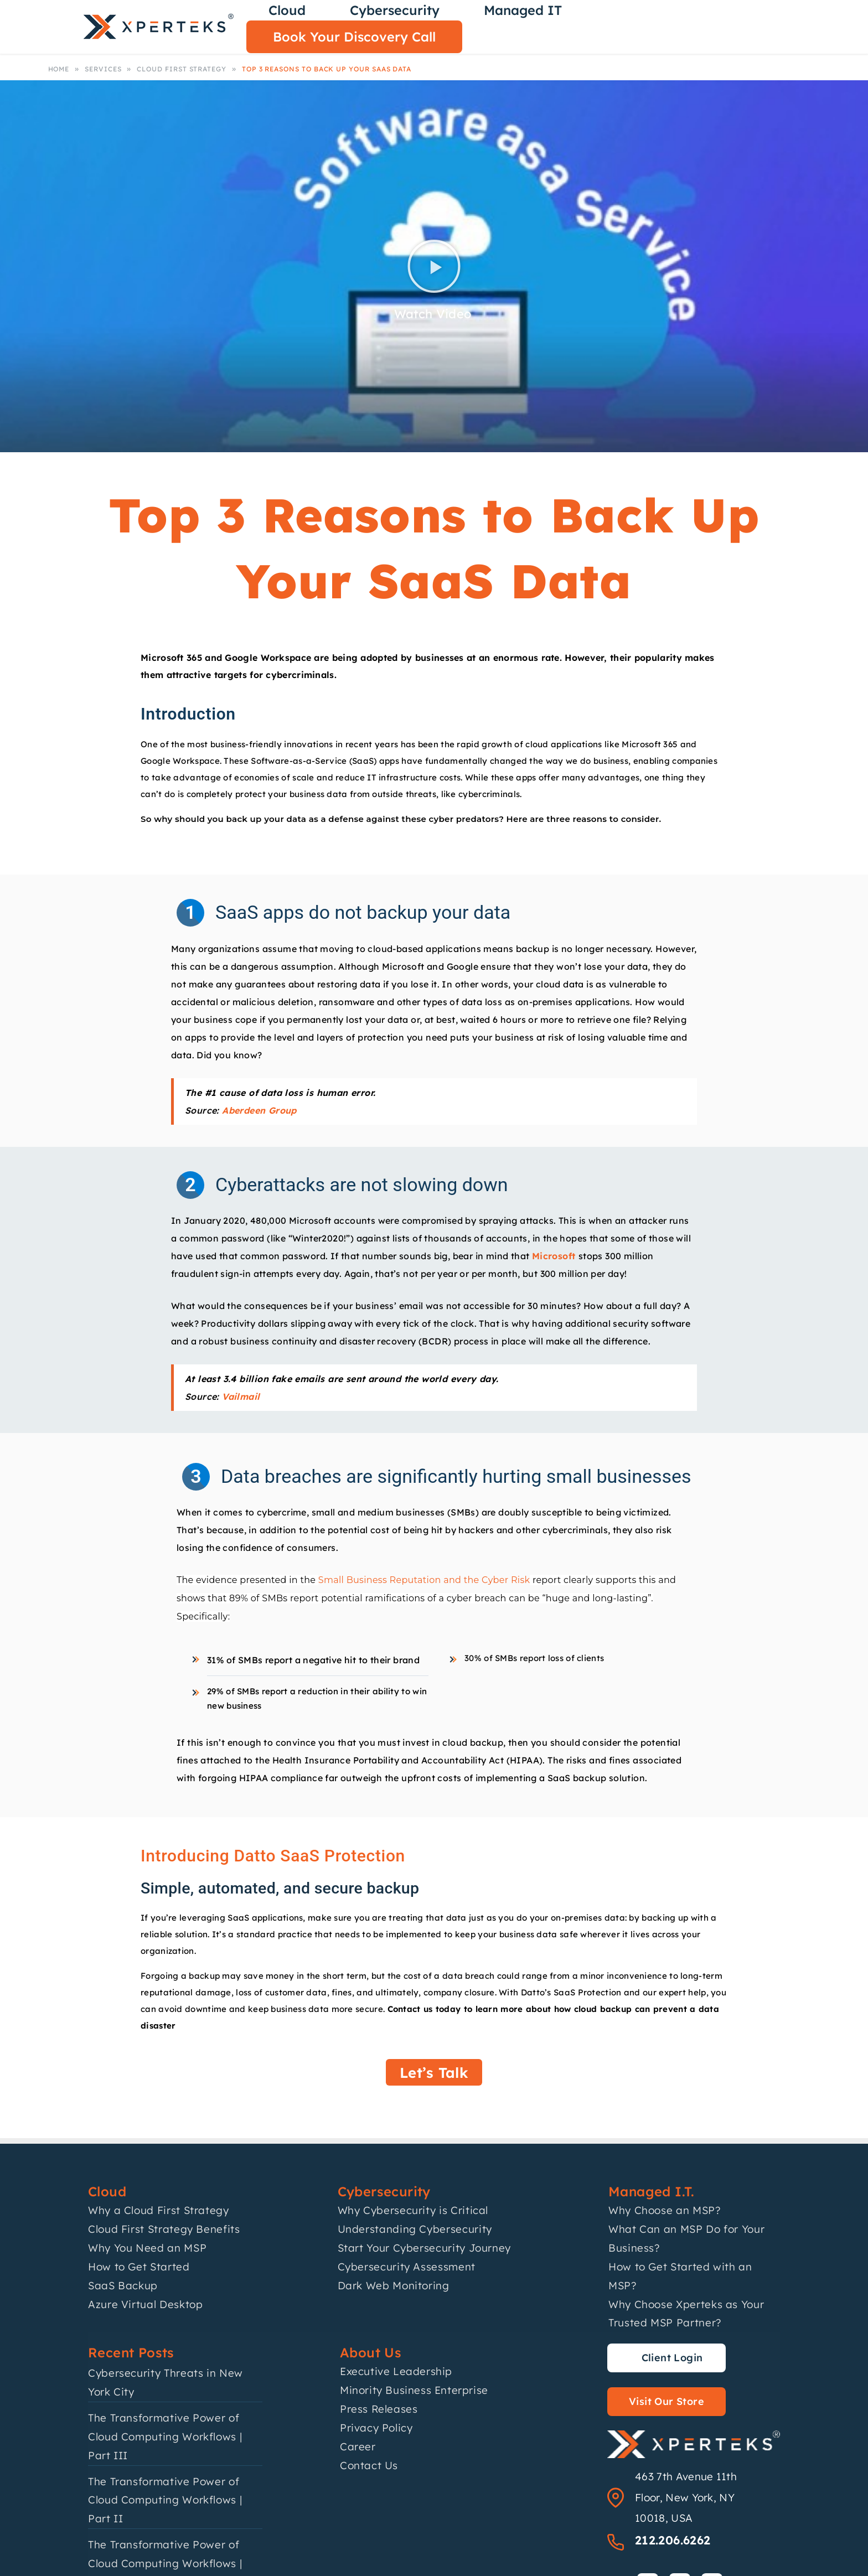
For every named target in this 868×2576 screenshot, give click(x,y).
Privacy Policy (376, 2427)
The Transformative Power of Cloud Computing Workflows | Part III (165, 2436)
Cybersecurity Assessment (407, 2266)
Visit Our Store (666, 2401)
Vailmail (241, 1396)
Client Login (672, 2357)
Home (59, 69)
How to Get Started (139, 2266)
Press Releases (378, 2408)
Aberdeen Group (259, 1110)
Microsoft (555, 1255)
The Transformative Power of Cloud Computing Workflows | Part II (165, 2500)
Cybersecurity (395, 10)
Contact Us (369, 2465)
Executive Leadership (396, 2371)
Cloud (287, 10)
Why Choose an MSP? (664, 2210)
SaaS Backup (123, 2285)
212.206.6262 (672, 2540)
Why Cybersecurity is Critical (413, 2210)
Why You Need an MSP (147, 2247)
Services (103, 69)
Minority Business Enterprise (414, 2390)
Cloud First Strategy (181, 69)
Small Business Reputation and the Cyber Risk (424, 1580)
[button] (434, 266)
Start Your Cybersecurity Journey (424, 2247)
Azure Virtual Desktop (145, 2304)
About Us (370, 2352)
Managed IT (523, 10)
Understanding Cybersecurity (415, 2229)
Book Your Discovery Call (354, 36)
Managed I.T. (651, 2191)
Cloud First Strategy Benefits (164, 2229)
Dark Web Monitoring (394, 2285)
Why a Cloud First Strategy (158, 2210)
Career (358, 2446)
